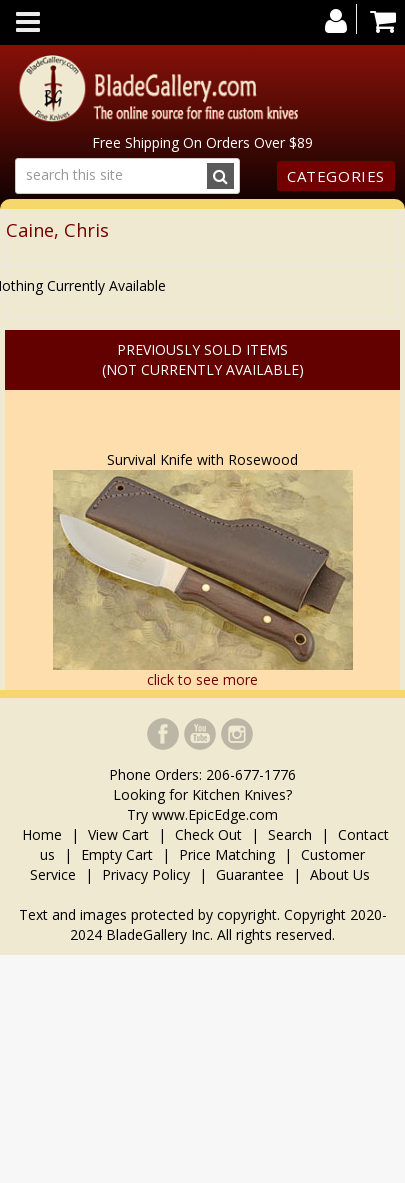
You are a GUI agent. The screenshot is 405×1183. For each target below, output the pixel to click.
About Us (340, 874)
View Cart (118, 834)
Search (290, 834)
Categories (336, 176)
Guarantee (250, 874)
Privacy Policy (146, 874)
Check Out (208, 834)
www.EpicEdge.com (215, 814)
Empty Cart (117, 854)
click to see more (202, 679)
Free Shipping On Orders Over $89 (202, 142)
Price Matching (227, 854)
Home (44, 834)
